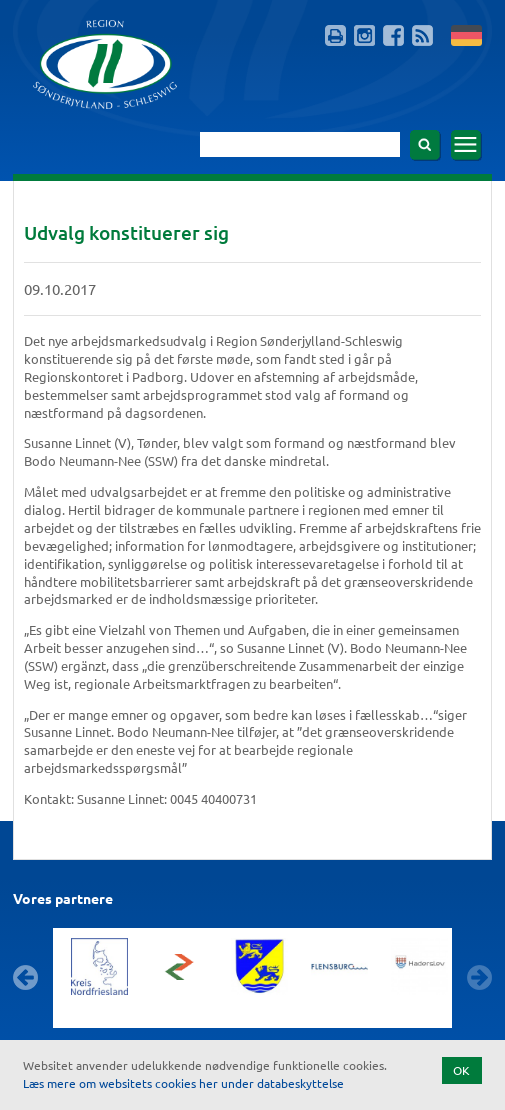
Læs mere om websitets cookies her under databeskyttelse (183, 1083)
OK (461, 1070)
